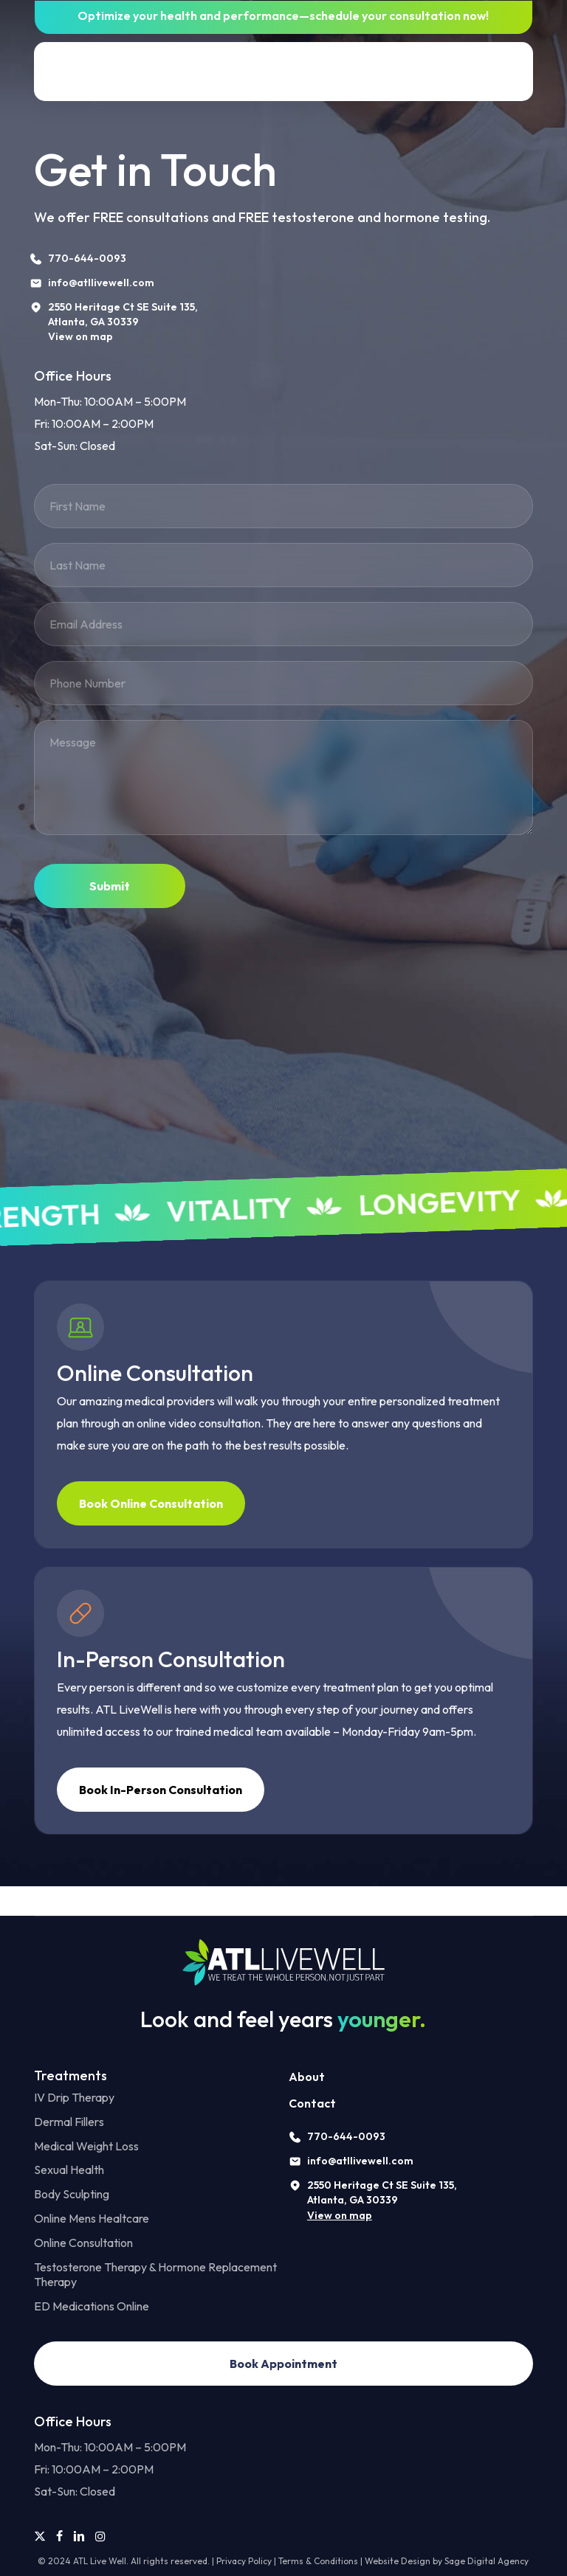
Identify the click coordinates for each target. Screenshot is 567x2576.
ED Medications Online (91, 2306)
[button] (514, 71)
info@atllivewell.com (360, 2160)
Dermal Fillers (69, 2121)
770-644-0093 (346, 2136)
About (307, 2076)
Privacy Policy (244, 2560)
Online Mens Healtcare (91, 2218)
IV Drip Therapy (74, 2097)
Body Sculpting (71, 2194)
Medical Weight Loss (86, 2146)
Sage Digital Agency (486, 2560)
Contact (312, 2103)
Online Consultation (83, 2242)
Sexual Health (69, 2169)
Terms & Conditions (318, 2560)
